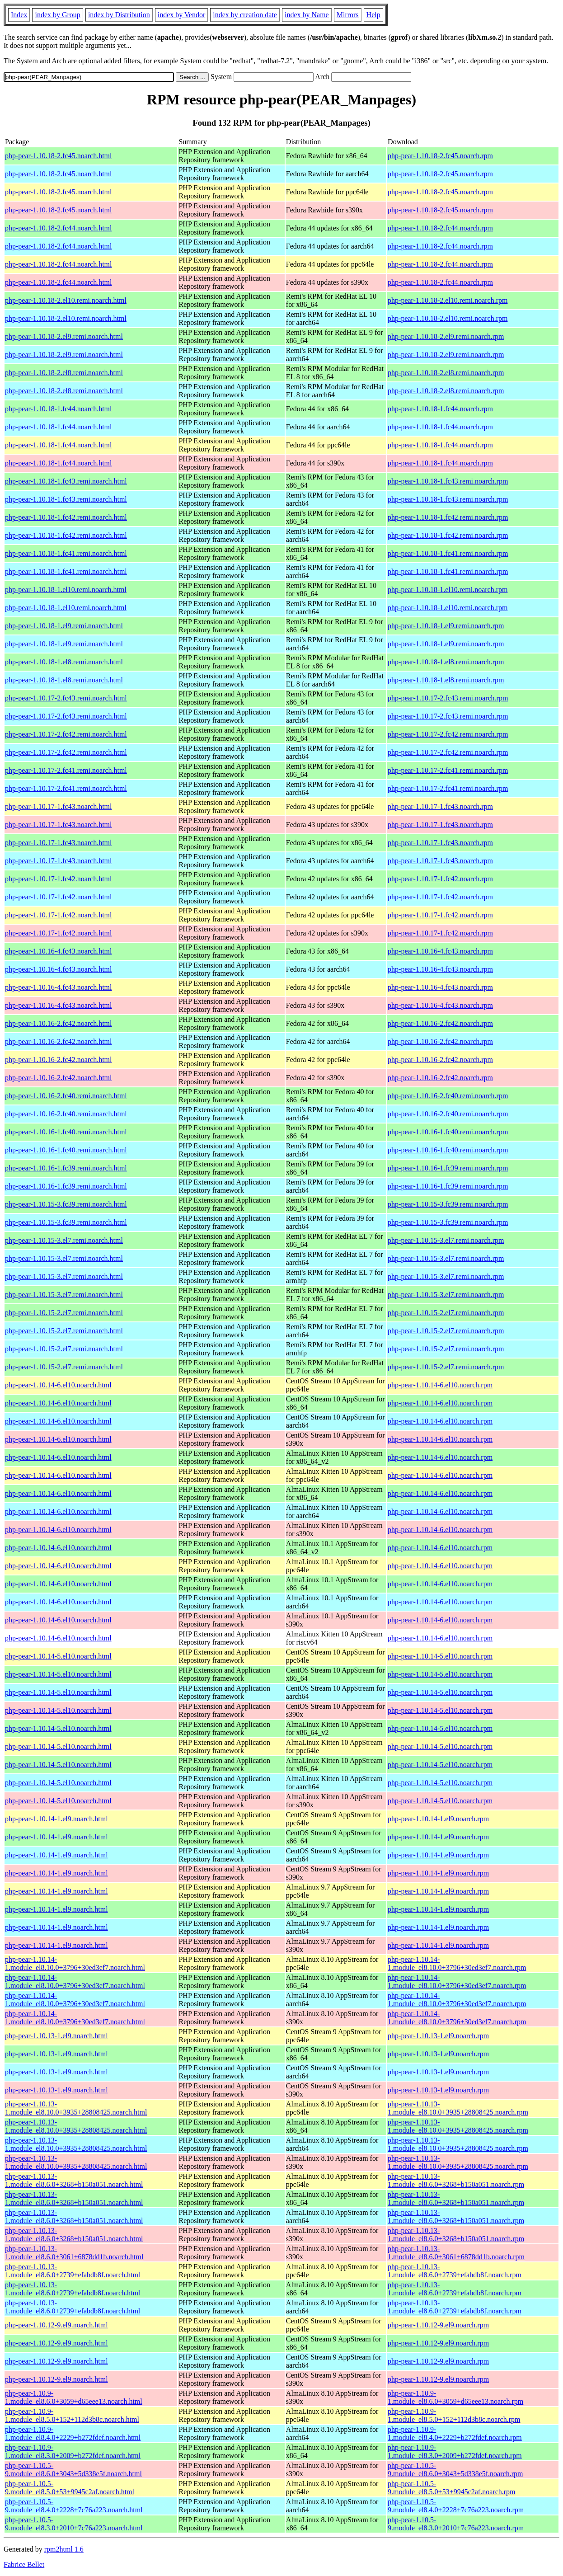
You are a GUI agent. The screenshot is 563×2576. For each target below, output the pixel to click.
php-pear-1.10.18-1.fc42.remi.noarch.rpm (448, 517)
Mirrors (348, 15)
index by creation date (245, 15)
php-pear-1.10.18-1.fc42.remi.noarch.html (66, 517)
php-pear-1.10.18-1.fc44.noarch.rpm (440, 409)
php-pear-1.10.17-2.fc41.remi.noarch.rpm (448, 770)
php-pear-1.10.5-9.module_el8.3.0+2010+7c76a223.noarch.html (74, 2524)
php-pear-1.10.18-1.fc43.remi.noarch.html (66, 481)
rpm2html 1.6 (64, 2549)
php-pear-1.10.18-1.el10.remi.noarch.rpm (447, 589)
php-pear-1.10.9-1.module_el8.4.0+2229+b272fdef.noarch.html (73, 2433)
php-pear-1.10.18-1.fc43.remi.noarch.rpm (448, 481)
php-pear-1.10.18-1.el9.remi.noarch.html (64, 626)
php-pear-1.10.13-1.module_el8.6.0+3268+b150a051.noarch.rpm (456, 2180)
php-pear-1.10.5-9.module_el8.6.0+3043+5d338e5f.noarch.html (73, 2469)
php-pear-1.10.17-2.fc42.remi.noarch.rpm (448, 734)
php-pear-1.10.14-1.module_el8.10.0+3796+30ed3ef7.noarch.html (75, 1963)
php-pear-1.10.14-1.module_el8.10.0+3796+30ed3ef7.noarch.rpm (457, 1963)
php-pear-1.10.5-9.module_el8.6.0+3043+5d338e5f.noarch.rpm (455, 2469)
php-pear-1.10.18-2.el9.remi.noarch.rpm (446, 336)
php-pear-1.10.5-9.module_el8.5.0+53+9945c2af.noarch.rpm (451, 2488)
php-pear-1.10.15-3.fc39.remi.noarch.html (66, 1204)
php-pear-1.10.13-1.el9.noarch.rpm (438, 2036)
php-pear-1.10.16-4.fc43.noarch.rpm (440, 951)
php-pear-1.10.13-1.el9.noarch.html (56, 2036)
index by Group (57, 15)
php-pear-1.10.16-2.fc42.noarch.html (58, 1023)
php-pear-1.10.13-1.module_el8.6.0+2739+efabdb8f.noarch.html (72, 2271)
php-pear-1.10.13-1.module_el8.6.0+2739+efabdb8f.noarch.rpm (454, 2271)
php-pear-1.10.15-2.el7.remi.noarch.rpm (446, 1312)
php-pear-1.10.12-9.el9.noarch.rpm (438, 2325)
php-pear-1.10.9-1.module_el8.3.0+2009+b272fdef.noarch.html (73, 2451)
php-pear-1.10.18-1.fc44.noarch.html (58, 409)
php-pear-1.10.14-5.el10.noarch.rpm (440, 1656)
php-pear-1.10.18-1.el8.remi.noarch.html (64, 662)
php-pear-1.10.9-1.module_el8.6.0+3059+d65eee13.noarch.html (73, 2397)
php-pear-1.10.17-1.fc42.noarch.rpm (440, 879)
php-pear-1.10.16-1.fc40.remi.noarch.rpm (448, 1132)
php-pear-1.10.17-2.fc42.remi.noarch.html (66, 734)
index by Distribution (119, 15)
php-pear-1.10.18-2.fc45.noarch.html (58, 156)
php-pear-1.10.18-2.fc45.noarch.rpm (440, 156)
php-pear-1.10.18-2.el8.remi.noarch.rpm (446, 372)
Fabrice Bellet (24, 2564)
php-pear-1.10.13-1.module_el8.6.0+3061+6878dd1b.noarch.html (74, 2253)
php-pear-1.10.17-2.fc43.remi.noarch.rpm (448, 698)
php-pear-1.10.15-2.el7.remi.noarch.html (64, 1312)
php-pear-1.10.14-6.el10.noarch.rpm (440, 1385)
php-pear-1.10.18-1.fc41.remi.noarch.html (66, 553)
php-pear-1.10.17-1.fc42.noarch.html (58, 879)
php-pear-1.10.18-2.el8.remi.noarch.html (64, 372)
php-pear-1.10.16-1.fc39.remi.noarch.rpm (448, 1168)
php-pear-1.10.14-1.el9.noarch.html (56, 1819)
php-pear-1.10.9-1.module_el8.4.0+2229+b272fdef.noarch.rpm (455, 2433)
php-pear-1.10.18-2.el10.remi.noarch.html (66, 300)
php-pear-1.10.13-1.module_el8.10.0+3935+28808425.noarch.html (76, 2108)
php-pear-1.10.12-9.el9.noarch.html (56, 2325)
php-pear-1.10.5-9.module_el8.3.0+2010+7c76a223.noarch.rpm (456, 2524)
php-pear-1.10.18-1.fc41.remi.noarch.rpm (448, 553)
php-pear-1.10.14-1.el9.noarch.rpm (438, 1819)
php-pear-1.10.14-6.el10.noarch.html (58, 1385)
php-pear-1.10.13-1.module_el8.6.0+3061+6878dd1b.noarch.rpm (456, 2253)
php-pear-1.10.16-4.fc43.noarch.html (58, 951)
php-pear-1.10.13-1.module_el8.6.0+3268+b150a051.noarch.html (74, 2180)
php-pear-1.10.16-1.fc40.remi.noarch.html (66, 1132)
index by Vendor (181, 15)
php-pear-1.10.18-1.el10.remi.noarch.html (66, 589)
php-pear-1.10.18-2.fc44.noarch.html (58, 228)
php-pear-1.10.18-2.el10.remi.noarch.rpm (447, 300)
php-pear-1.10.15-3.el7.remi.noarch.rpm (446, 1240)
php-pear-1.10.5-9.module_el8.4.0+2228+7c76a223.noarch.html (74, 2506)
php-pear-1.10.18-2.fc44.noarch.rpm (440, 228)
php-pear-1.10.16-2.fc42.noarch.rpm (440, 1023)
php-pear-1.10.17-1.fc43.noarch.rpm (440, 806)
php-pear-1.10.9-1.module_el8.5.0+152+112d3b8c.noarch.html (72, 2415)
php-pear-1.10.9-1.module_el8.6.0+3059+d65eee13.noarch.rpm (455, 2397)
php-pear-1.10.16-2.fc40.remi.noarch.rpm (448, 1096)
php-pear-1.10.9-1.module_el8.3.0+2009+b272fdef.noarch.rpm (455, 2451)
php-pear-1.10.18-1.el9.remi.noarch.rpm (446, 626)
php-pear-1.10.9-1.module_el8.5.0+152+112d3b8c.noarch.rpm (454, 2415)
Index (19, 15)
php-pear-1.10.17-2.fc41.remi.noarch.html (66, 770)
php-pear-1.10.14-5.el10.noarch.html (58, 1656)
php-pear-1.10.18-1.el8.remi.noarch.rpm (446, 662)
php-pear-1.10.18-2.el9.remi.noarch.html (64, 336)
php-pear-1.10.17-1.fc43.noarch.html (58, 806)
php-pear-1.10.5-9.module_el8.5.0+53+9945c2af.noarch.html (69, 2488)
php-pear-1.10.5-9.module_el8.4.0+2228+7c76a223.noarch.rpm (456, 2506)
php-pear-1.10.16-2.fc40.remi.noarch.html (66, 1096)
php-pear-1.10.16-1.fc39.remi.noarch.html (66, 1168)
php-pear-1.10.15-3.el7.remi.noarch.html (64, 1240)
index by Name (307, 15)
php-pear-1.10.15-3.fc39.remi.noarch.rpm (448, 1204)
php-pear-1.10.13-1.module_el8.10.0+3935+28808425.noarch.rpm (458, 2108)
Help (373, 15)
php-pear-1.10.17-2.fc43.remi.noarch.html (66, 698)
